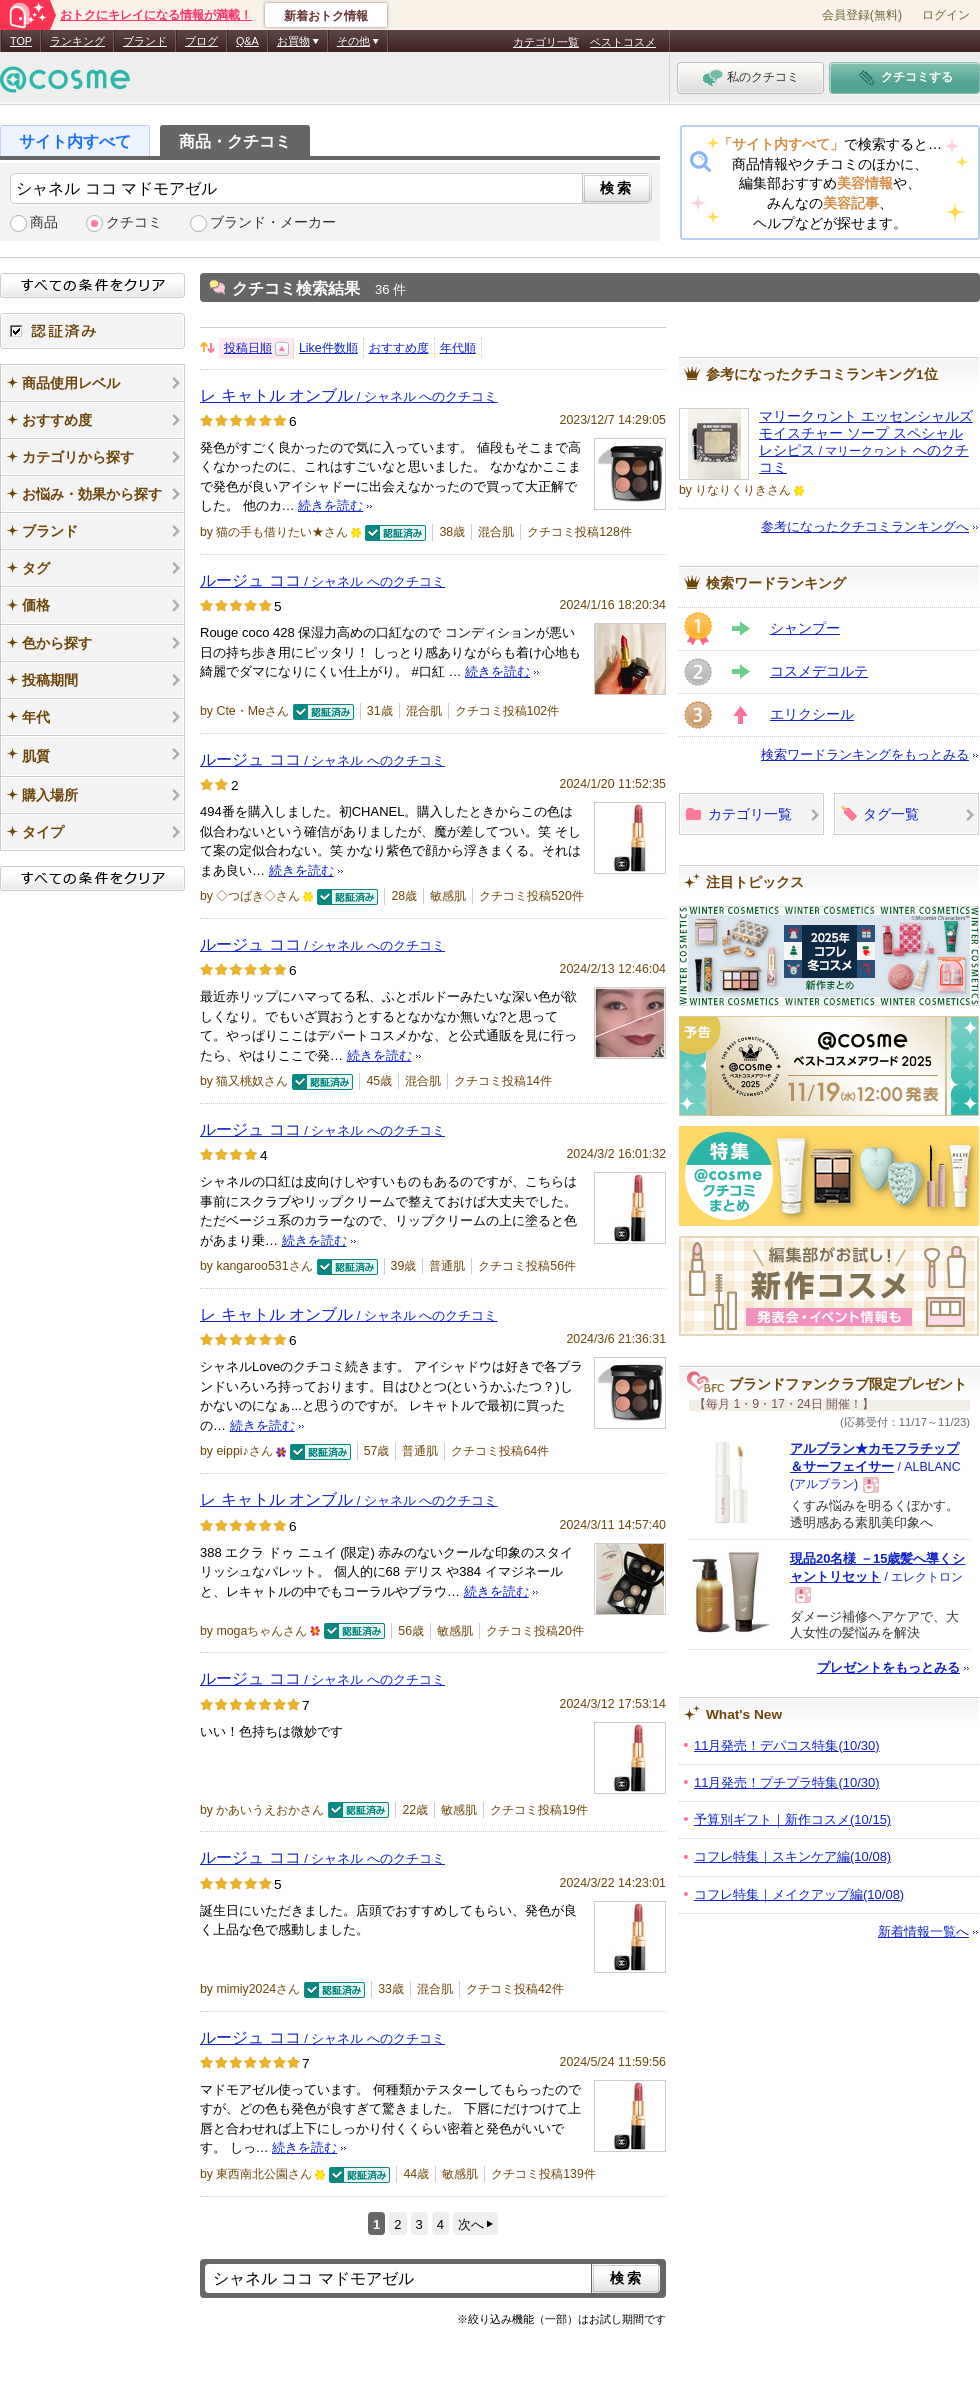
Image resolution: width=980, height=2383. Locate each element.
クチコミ (134, 222)
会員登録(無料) (862, 15)
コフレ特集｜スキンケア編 (792, 1856)
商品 (44, 222)
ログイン (946, 15)
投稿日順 (248, 348)
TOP (21, 41)
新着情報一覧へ (923, 1931)
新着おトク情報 (326, 16)
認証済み (92, 331)
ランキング (77, 41)
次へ (471, 2224)
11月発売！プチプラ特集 (787, 1782)
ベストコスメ (623, 42)
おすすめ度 (399, 348)
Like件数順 (328, 348)
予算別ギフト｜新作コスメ (792, 1819)
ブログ (201, 41)
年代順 (458, 348)
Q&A (247, 41)
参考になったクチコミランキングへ (865, 526)
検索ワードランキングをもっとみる (865, 754)
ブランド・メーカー (273, 222)
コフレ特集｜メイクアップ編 (799, 1894)
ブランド (145, 41)
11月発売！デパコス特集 (787, 1745)
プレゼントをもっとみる (888, 1667)
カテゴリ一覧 (546, 42)
